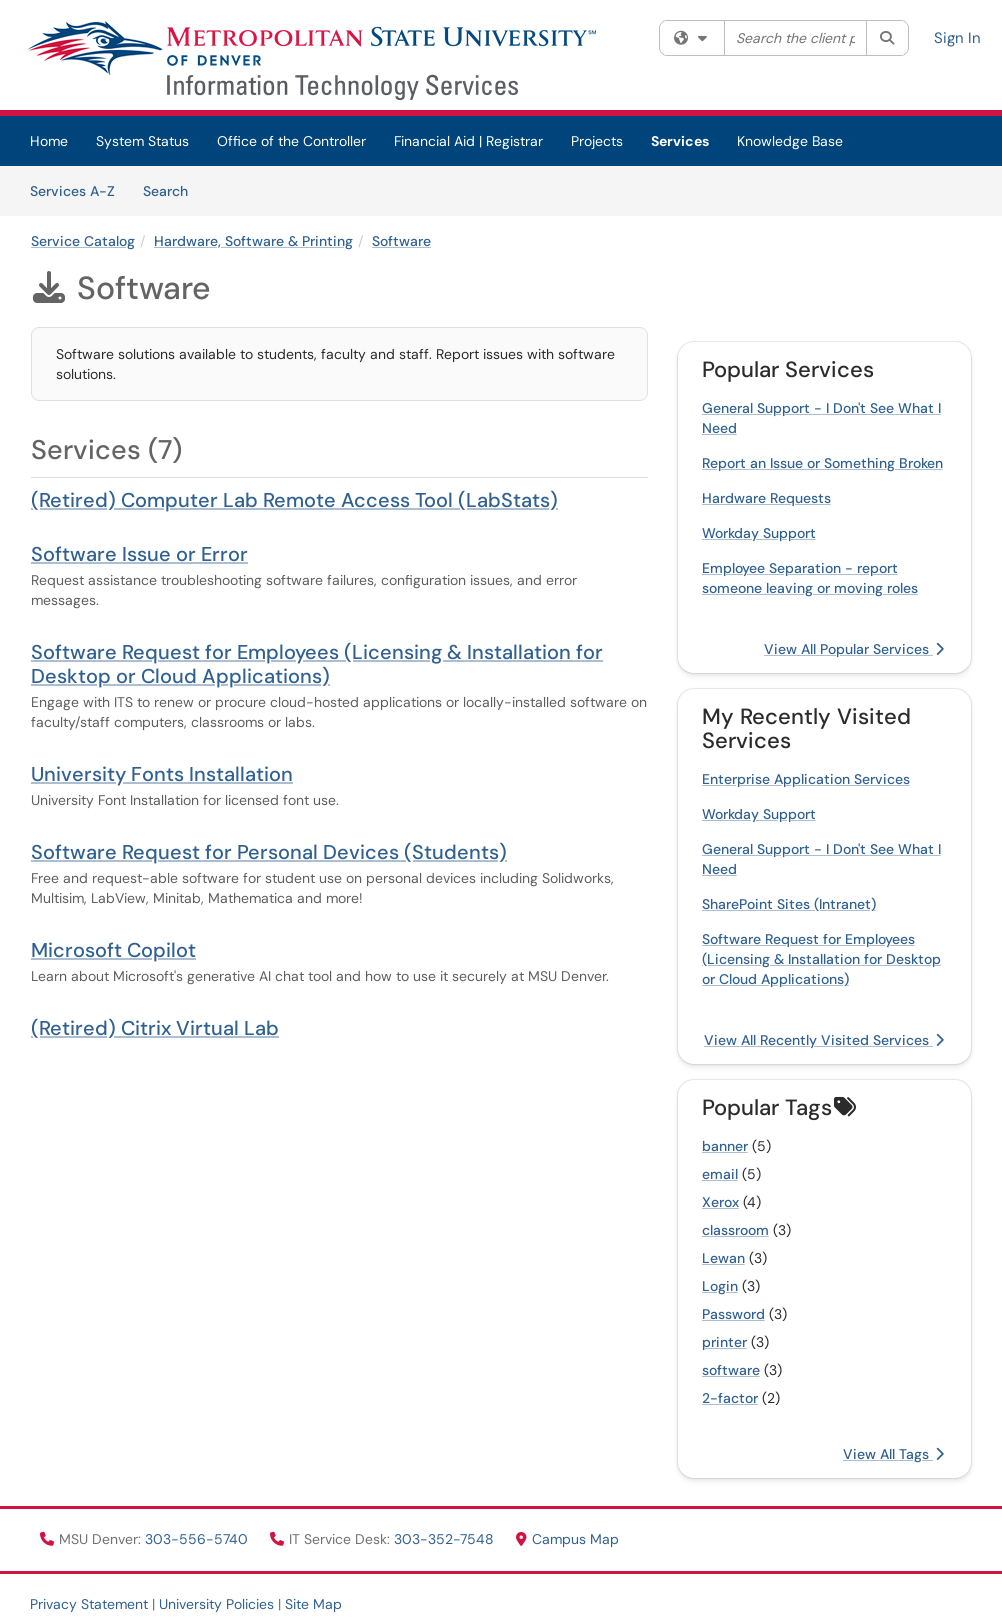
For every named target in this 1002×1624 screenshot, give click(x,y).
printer (724, 1342)
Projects (597, 141)
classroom (735, 1230)
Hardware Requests (766, 498)
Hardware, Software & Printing (253, 241)
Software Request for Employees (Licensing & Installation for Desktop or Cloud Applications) (317, 664)
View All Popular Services (854, 649)
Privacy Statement (89, 1604)
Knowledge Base (790, 141)
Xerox (720, 1202)
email (720, 1174)
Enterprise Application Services (806, 779)
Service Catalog (83, 241)
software (731, 1370)
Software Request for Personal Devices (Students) (269, 852)
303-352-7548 (446, 1539)
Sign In (957, 38)
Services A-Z (72, 191)
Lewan (723, 1258)
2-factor (730, 1398)
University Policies (216, 1604)
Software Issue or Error (139, 554)
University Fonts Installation (162, 774)
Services (680, 141)
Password (733, 1314)
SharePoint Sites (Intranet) (789, 904)
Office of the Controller (291, 141)
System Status (142, 141)
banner (725, 1146)
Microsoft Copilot (113, 950)
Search (172, 190)
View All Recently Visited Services (824, 1040)
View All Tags (893, 1454)
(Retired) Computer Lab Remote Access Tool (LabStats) (294, 500)
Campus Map (567, 1539)
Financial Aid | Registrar (468, 141)
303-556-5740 (198, 1539)
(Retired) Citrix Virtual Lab (155, 1028)
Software (401, 241)
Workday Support (759, 533)
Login (720, 1286)
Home (49, 141)
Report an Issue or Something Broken (822, 463)
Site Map (313, 1604)
